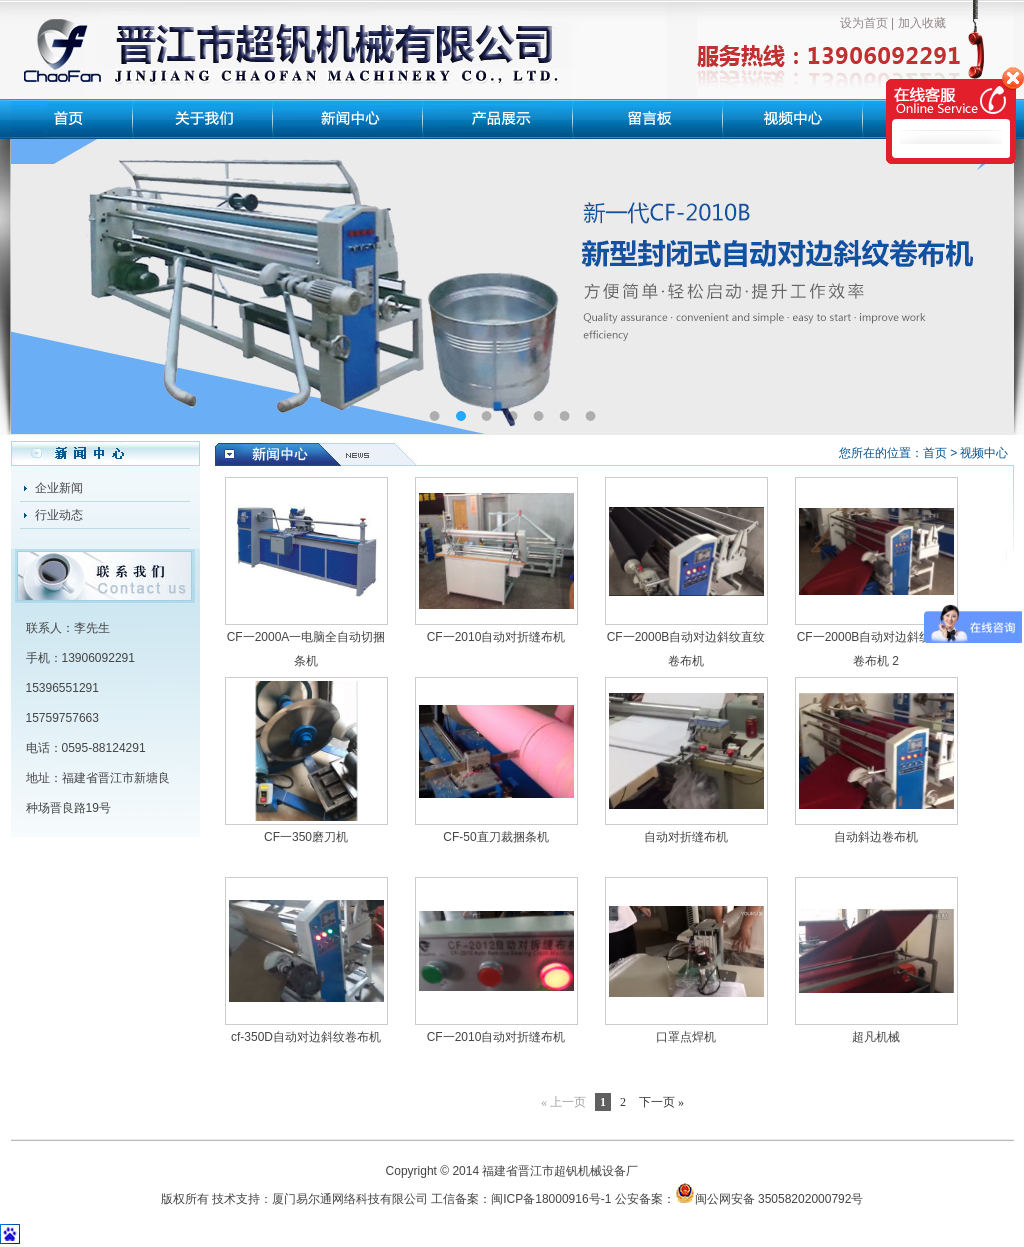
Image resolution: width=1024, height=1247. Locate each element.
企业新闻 (59, 488)
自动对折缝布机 (686, 837)
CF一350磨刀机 (306, 837)
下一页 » (661, 1102)
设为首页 (864, 23)
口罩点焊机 (686, 1037)
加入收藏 (922, 23)
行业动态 (59, 515)
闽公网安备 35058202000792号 (769, 1199)
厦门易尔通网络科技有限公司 (350, 1199)
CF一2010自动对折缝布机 (496, 637)
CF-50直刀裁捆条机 (495, 837)
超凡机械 (876, 1037)
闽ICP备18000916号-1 (551, 1199)
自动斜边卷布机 (876, 837)
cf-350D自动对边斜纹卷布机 (306, 1037)
